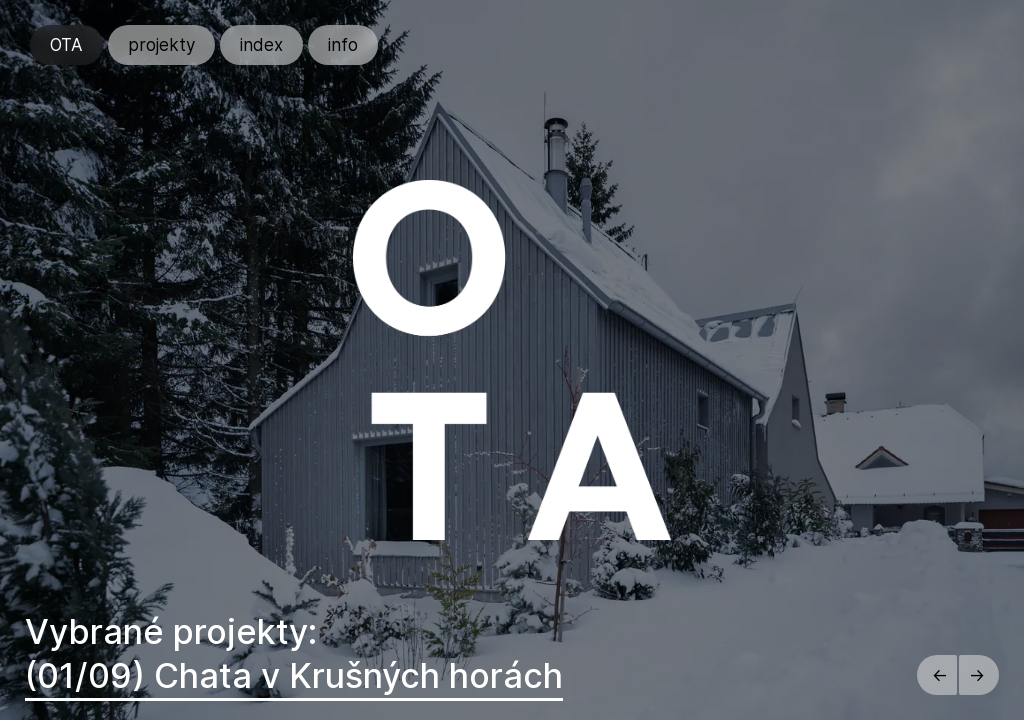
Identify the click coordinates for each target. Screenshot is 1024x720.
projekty (161, 45)
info (343, 45)
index (261, 45)
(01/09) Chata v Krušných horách (294, 675)
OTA (66, 45)
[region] (512, 360)
